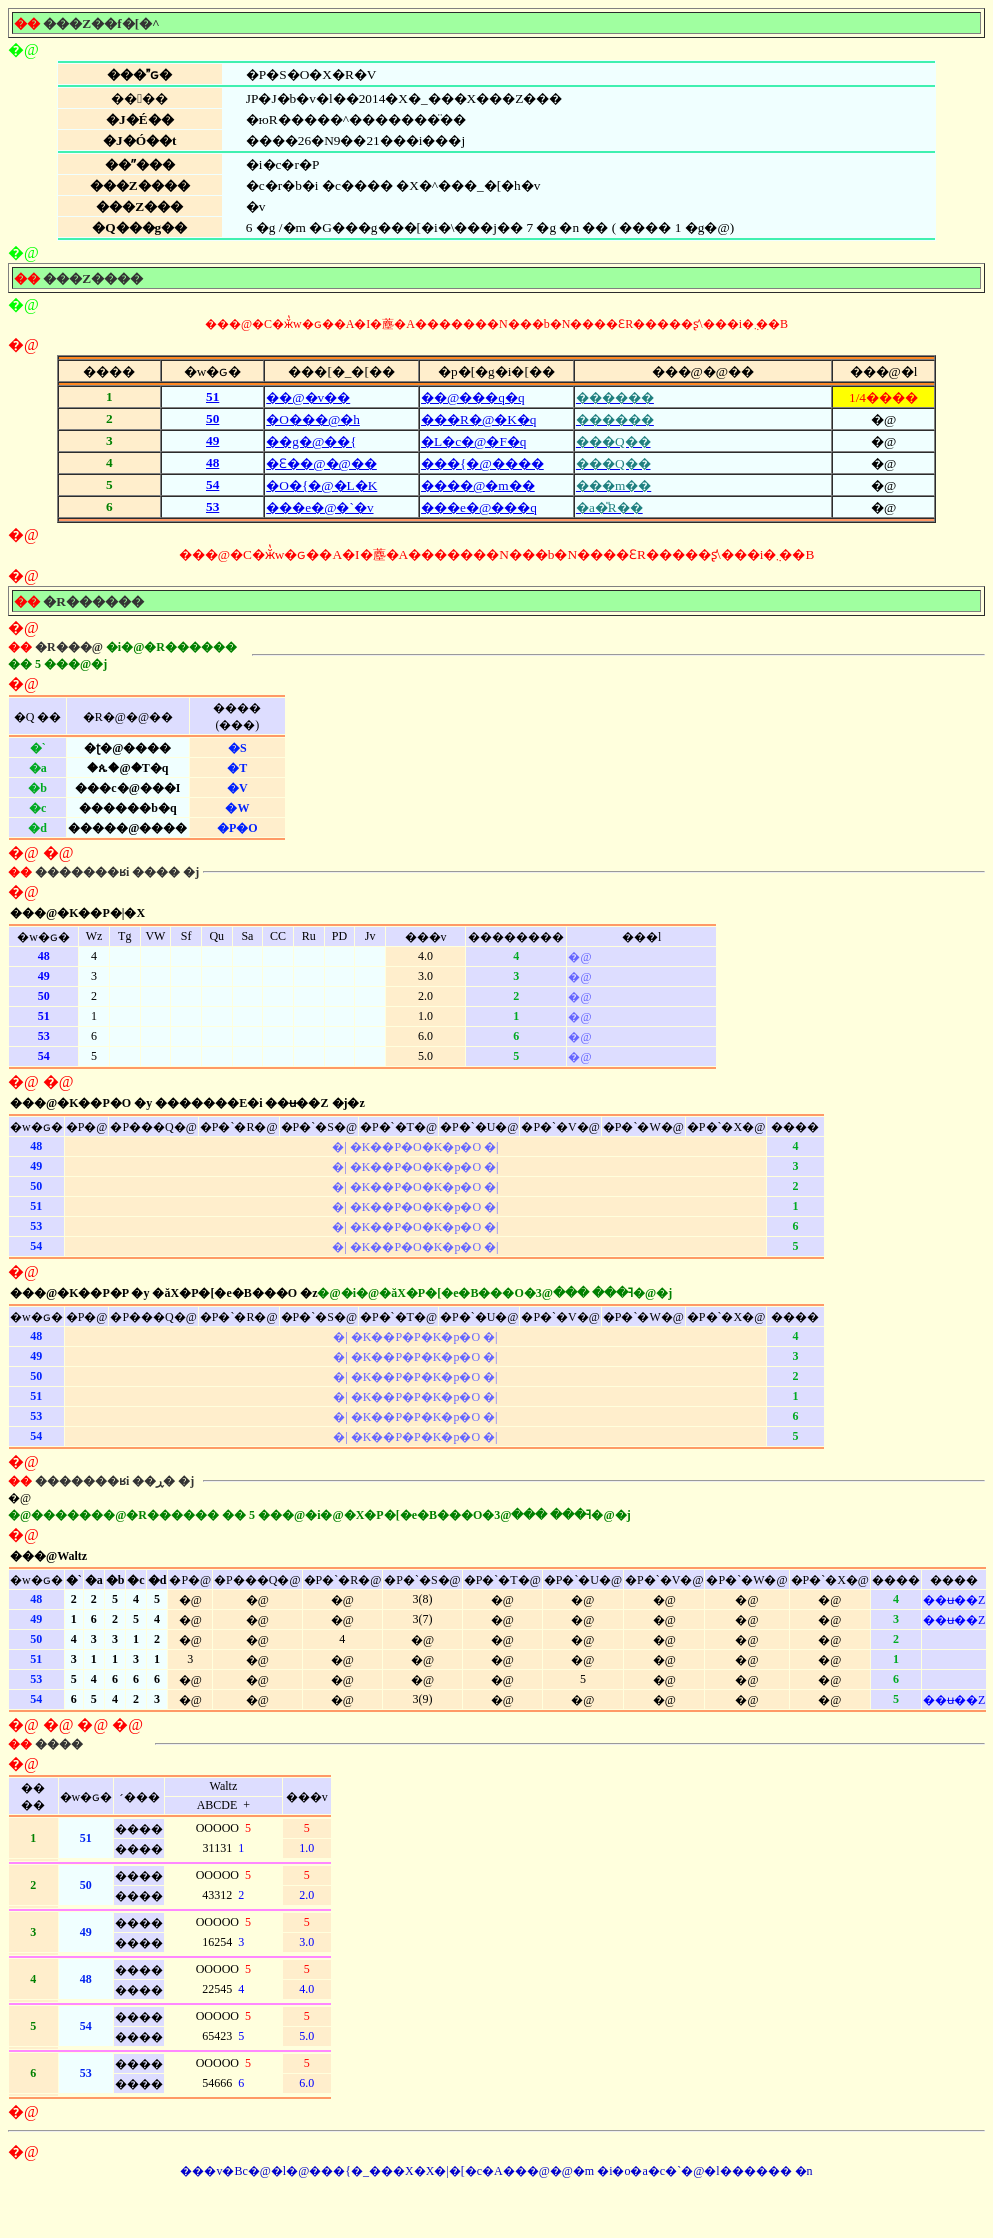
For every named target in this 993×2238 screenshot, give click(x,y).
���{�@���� (482, 463)
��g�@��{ (311, 441)
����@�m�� (478, 485)
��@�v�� (308, 397)
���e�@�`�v (319, 507)
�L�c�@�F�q (473, 441)
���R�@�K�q (478, 419)
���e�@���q (479, 507)
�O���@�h (313, 419)
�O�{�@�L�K (321, 485)
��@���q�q (473, 397)
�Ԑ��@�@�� (321, 463)
